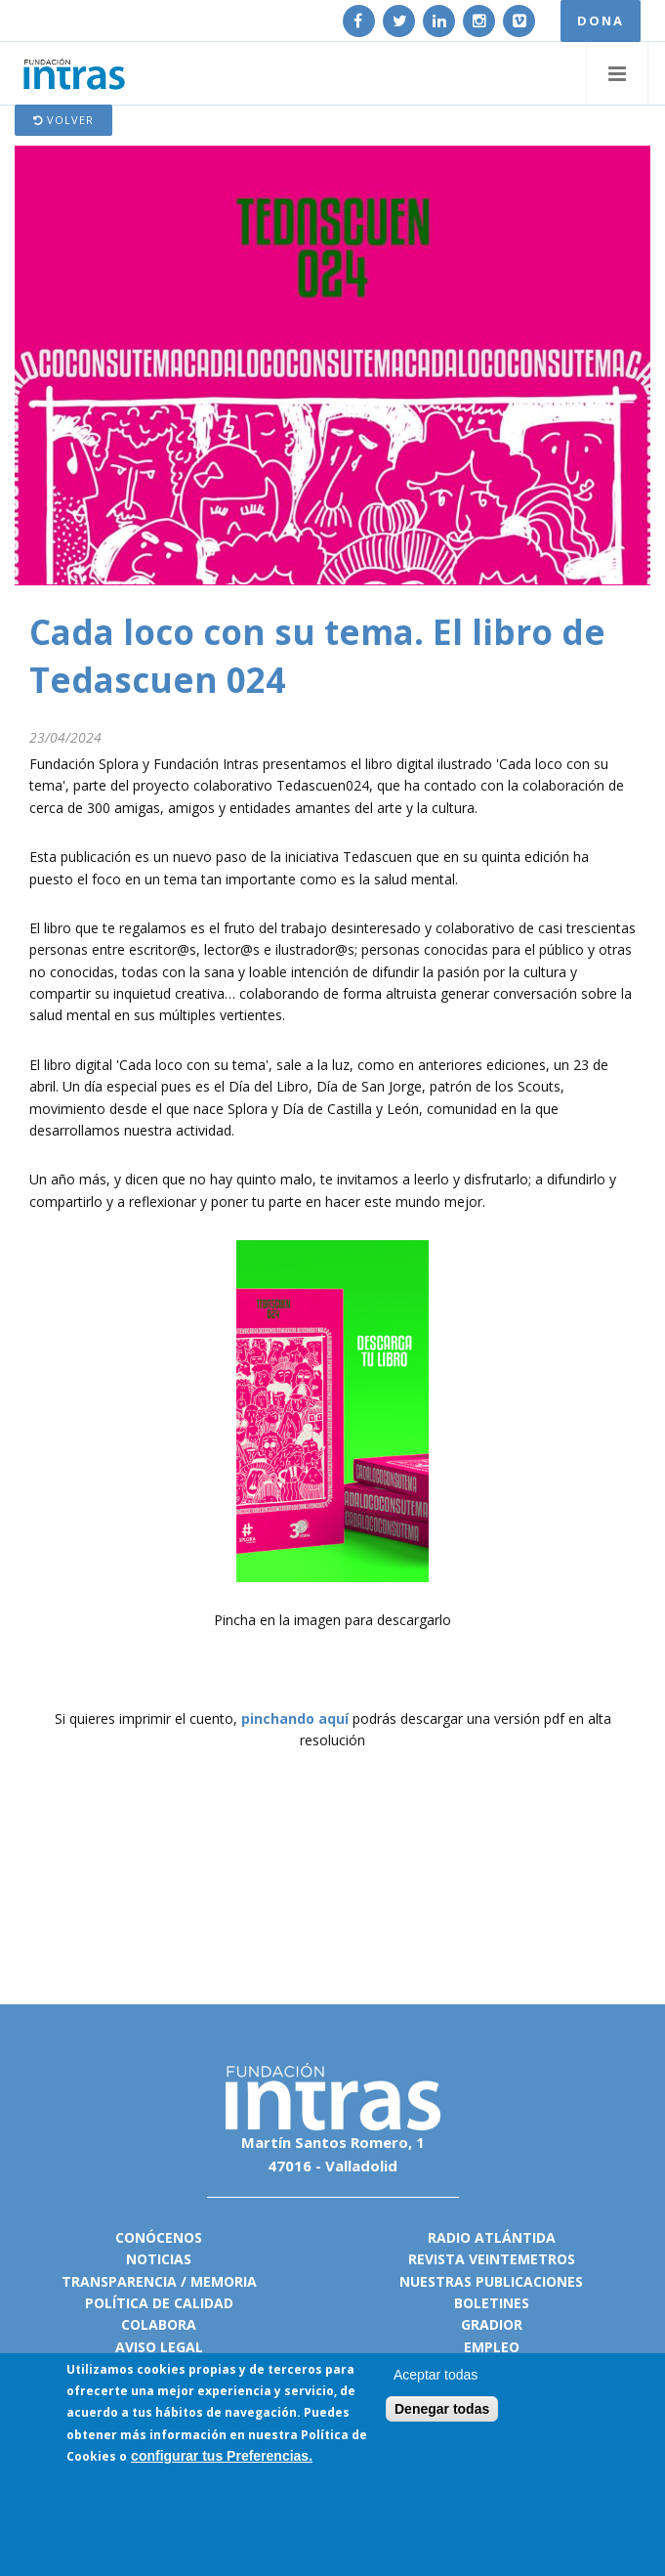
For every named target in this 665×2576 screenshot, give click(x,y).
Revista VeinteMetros (491, 2259)
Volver (63, 119)
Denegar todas (442, 2409)
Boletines (491, 2303)
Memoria (223, 2281)
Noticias (158, 2259)
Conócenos (158, 2237)
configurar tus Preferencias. (221, 2456)
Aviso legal (159, 2347)
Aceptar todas (436, 2375)
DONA (600, 20)
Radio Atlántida (492, 2237)
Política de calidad (159, 2303)
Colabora (158, 2324)
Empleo (492, 2347)
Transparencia (119, 2281)
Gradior (491, 2324)
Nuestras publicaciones (491, 2281)
